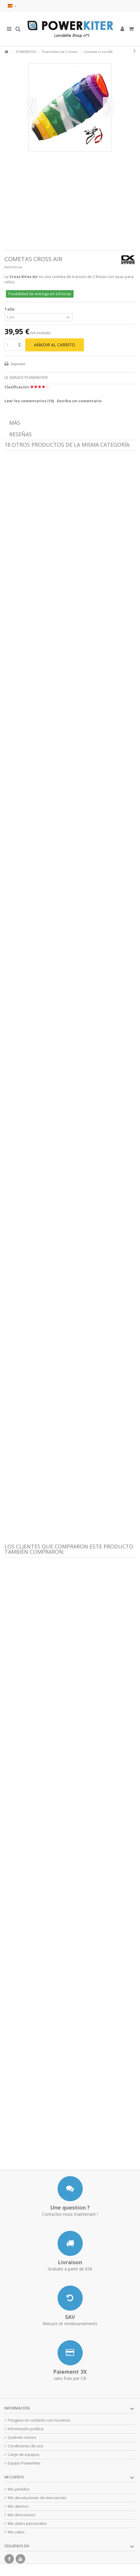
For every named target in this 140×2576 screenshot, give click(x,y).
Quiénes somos (22, 2437)
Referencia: (13, 267)
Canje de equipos (23, 2454)
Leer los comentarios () (29, 400)
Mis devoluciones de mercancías (37, 2497)
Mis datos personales (27, 2523)
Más (14, 422)
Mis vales (16, 2532)
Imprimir (18, 363)
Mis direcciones (22, 2514)
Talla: (10, 309)
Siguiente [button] (108, 107)
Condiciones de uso (25, 2446)
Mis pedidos (19, 2489)
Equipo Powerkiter (24, 2463)
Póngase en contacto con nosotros (39, 2420)
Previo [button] (31, 107)
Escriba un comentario (79, 400)
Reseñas (20, 434)
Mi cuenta (14, 2477)
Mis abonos (18, 2506)
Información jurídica (25, 2428)
